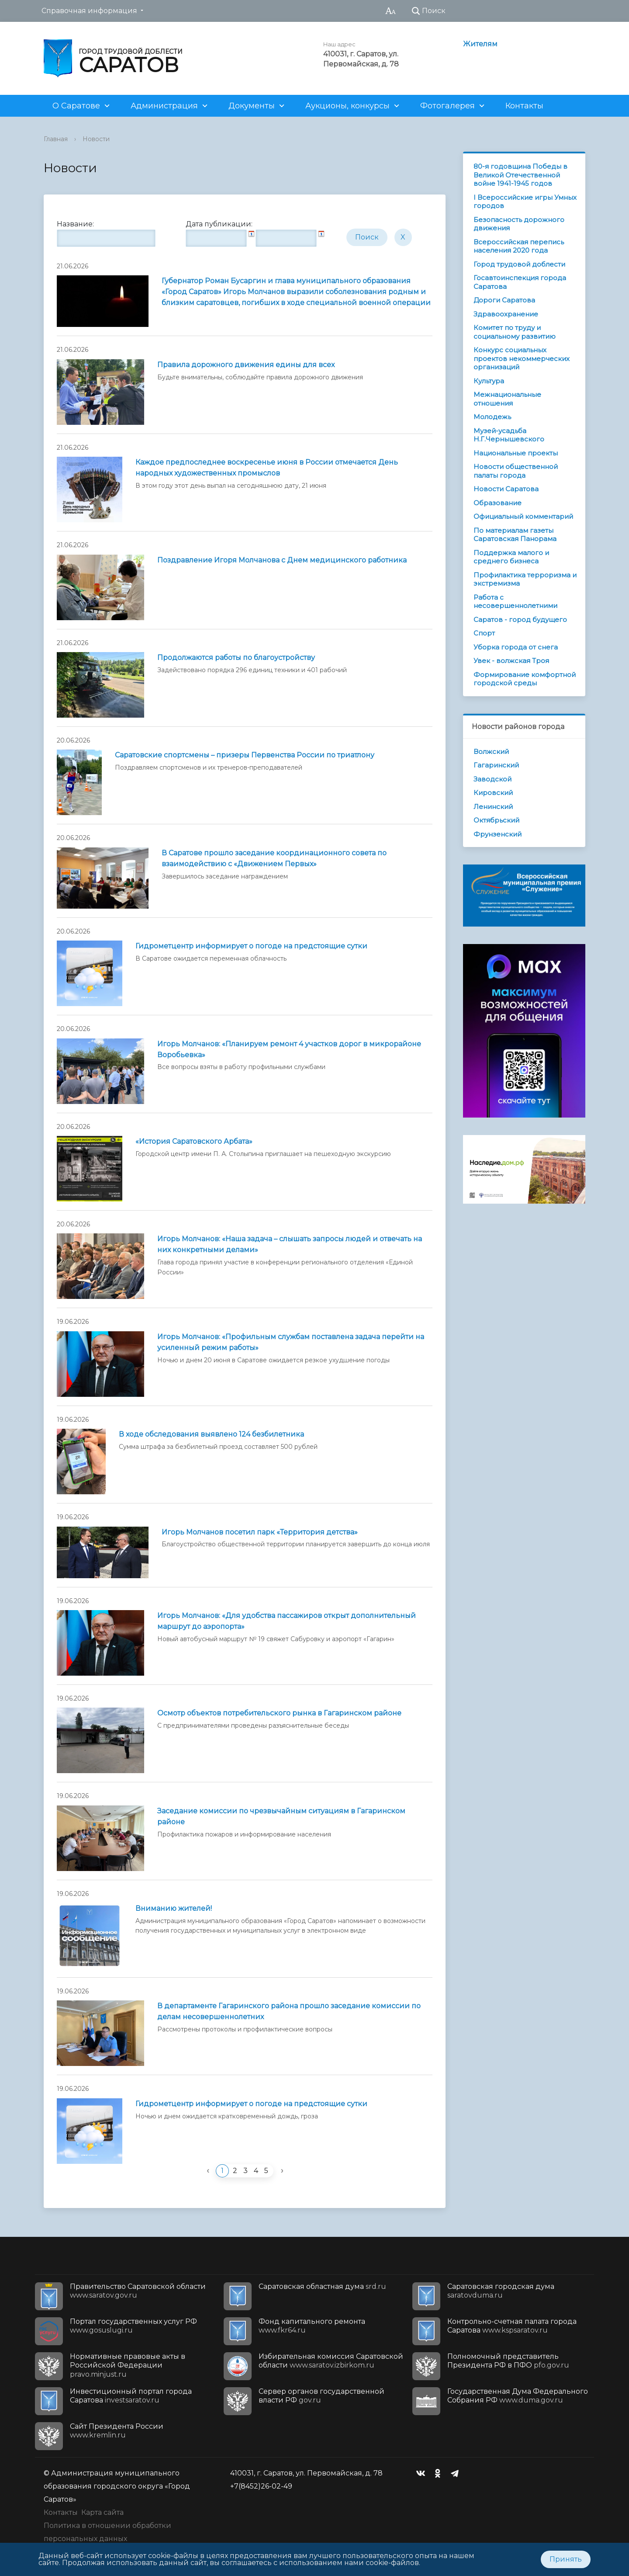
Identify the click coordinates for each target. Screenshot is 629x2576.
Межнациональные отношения (507, 398)
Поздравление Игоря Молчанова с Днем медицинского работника (282, 560)
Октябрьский (496, 820)
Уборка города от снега (515, 647)
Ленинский (493, 806)
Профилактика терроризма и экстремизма (525, 579)
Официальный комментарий (523, 516)
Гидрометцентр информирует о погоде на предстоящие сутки (251, 946)
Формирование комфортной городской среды (524, 678)
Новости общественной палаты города (515, 470)
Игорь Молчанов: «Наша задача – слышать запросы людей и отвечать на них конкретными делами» (289, 1244)
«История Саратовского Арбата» (193, 1141)
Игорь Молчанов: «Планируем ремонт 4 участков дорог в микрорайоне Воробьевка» (289, 1049)
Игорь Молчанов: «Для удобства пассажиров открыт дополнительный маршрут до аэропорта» (286, 1621)
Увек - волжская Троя (511, 660)
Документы (251, 106)
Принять (566, 2559)
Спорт (484, 633)
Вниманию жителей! (173, 1908)
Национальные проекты (515, 453)
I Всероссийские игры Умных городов (525, 201)
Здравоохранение (505, 314)
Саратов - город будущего (520, 619)
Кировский (493, 792)
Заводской (492, 779)
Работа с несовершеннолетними (515, 601)
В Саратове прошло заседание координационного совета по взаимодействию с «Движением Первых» (274, 858)
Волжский (491, 751)
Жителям (480, 44)
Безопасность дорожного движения (518, 224)
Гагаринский (496, 765)
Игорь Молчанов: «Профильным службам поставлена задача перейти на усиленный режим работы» (290, 1342)
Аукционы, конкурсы (347, 106)
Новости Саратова (506, 489)
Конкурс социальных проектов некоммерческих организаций (521, 358)
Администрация (164, 106)
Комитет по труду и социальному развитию (514, 331)
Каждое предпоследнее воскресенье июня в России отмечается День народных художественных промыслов (266, 467)
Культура (488, 381)
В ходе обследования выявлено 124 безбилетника (211, 1434)
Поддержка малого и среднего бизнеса (511, 557)
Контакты (524, 106)
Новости (96, 139)
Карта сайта (102, 2512)
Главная (56, 139)
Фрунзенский (497, 834)
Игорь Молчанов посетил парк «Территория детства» (260, 1532)
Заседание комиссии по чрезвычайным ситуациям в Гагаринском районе (281, 1816)
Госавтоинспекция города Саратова (519, 282)
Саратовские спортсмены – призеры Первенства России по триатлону (244, 755)
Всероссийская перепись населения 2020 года (518, 246)
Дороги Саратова (504, 300)
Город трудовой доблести (519, 264)
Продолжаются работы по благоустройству (236, 657)
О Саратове (76, 106)
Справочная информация (89, 11)
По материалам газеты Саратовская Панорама (514, 534)
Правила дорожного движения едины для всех (246, 365)
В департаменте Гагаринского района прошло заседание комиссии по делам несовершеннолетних (289, 2011)
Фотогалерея (447, 106)
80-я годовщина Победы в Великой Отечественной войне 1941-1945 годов (520, 174)
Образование (497, 503)
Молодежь (492, 417)
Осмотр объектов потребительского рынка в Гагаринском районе (279, 1713)
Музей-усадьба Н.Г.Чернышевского (508, 435)
